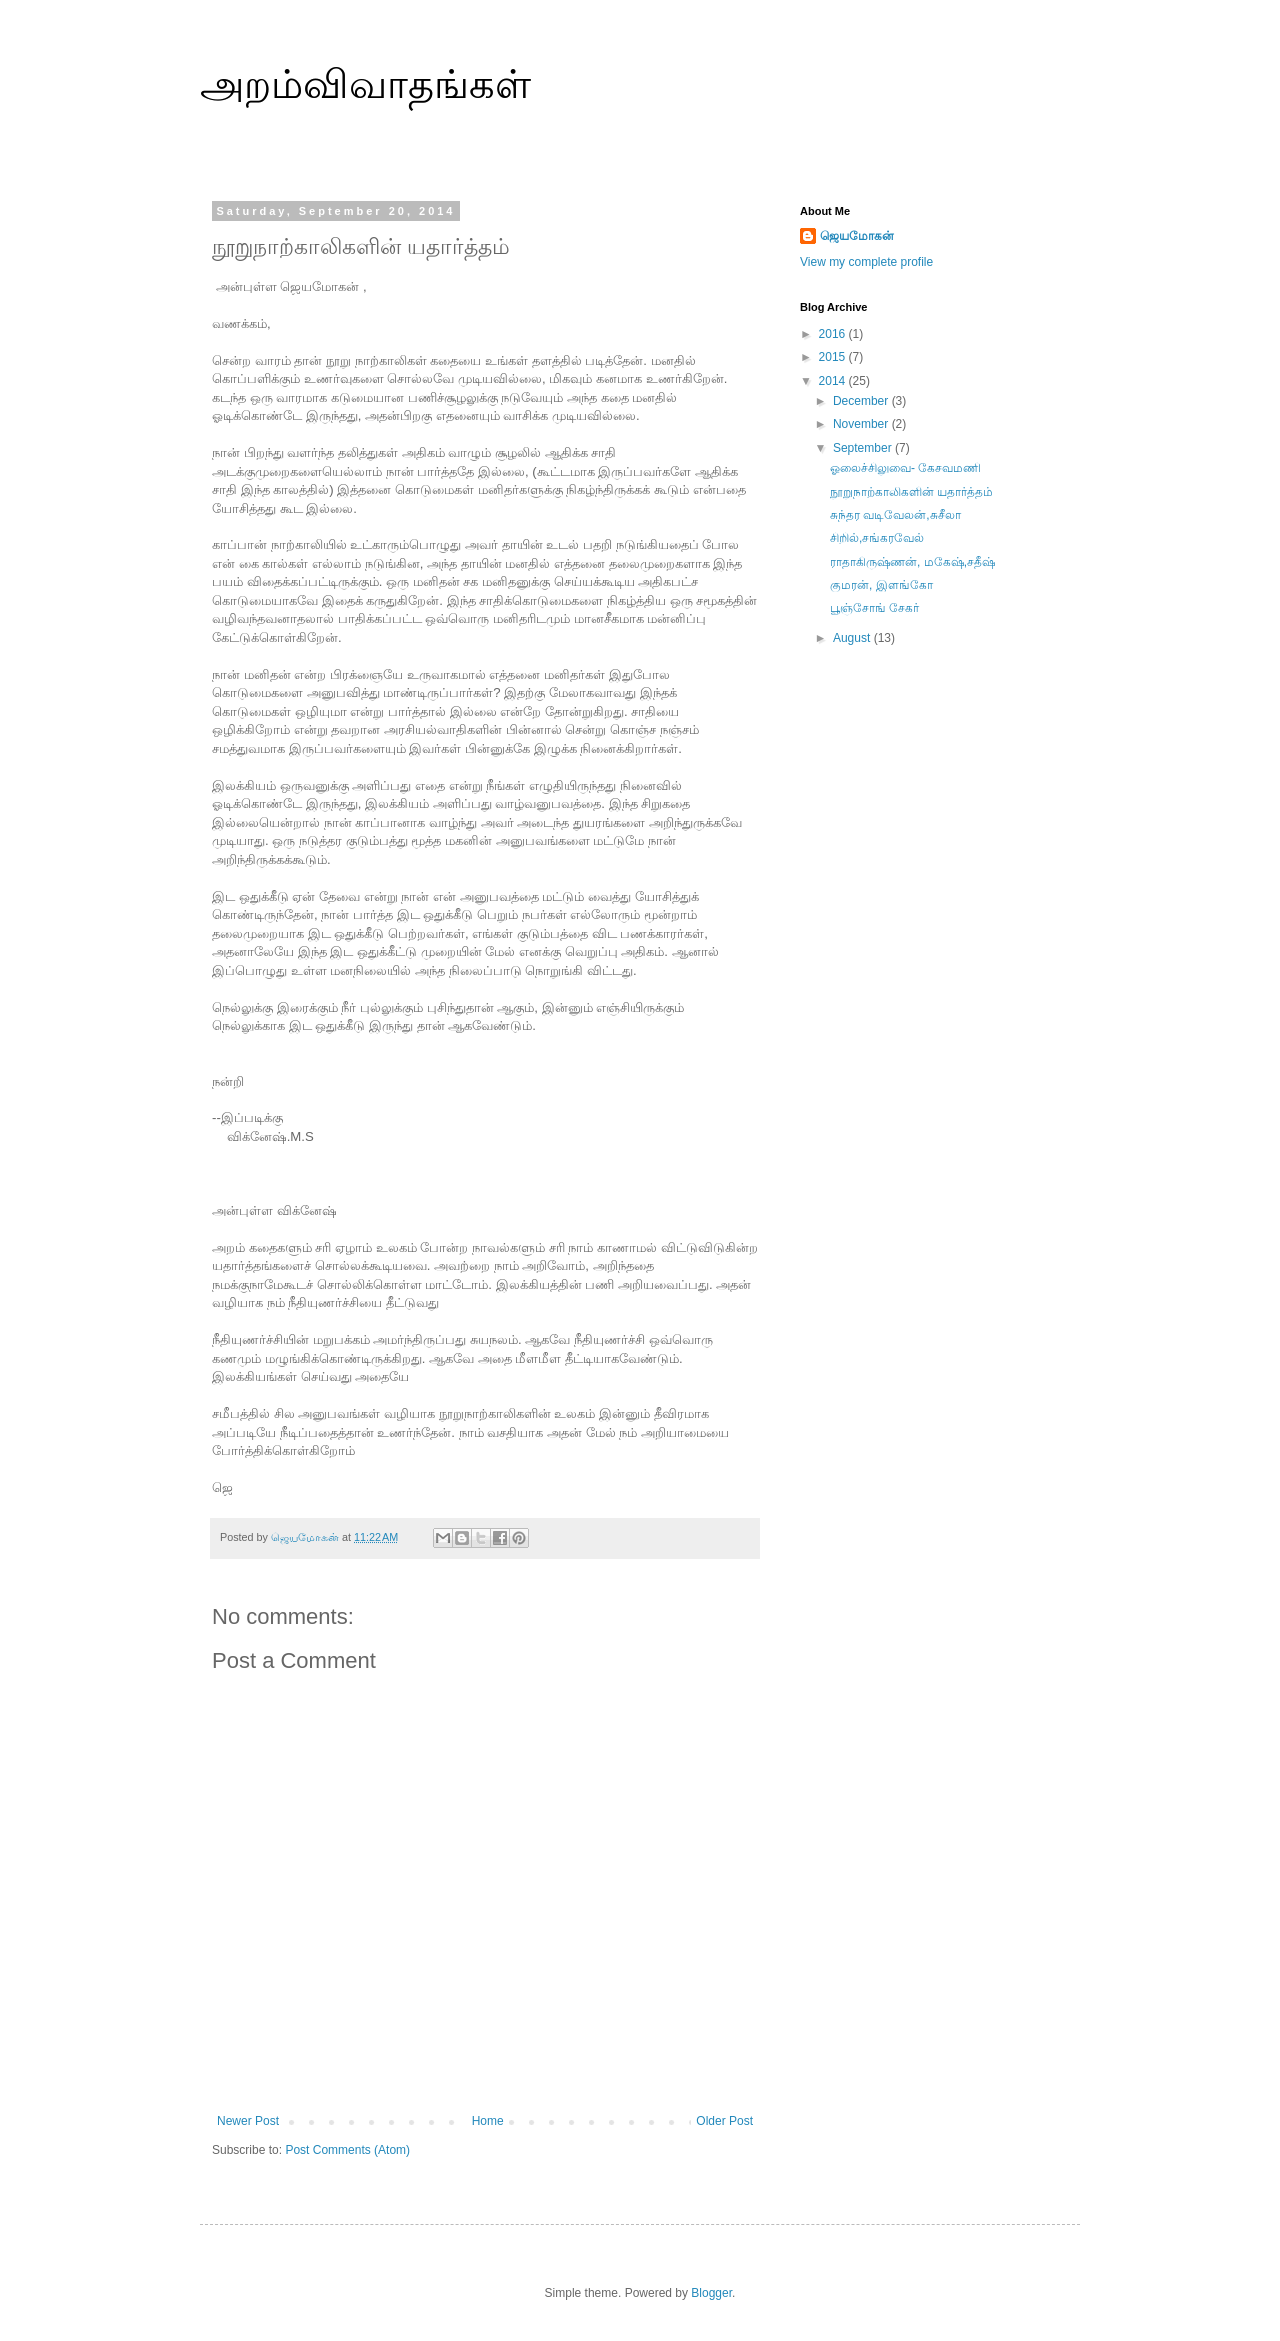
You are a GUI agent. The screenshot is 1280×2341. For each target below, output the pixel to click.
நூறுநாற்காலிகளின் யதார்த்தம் (911, 492)
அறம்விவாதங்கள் (365, 84)
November (862, 424)
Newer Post (248, 2121)
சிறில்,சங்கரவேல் (877, 538)
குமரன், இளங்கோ (881, 585)
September (864, 448)
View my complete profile (866, 262)
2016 (834, 334)
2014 (834, 381)
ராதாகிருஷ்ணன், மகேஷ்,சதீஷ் (912, 562)
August (853, 638)
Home (488, 2121)
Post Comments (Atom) (347, 2150)
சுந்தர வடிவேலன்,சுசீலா (895, 515)
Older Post (724, 2121)
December (862, 401)
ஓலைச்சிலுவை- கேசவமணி (905, 468)
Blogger (711, 2293)
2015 (834, 357)
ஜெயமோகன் (857, 236)
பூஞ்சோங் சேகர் (874, 608)
